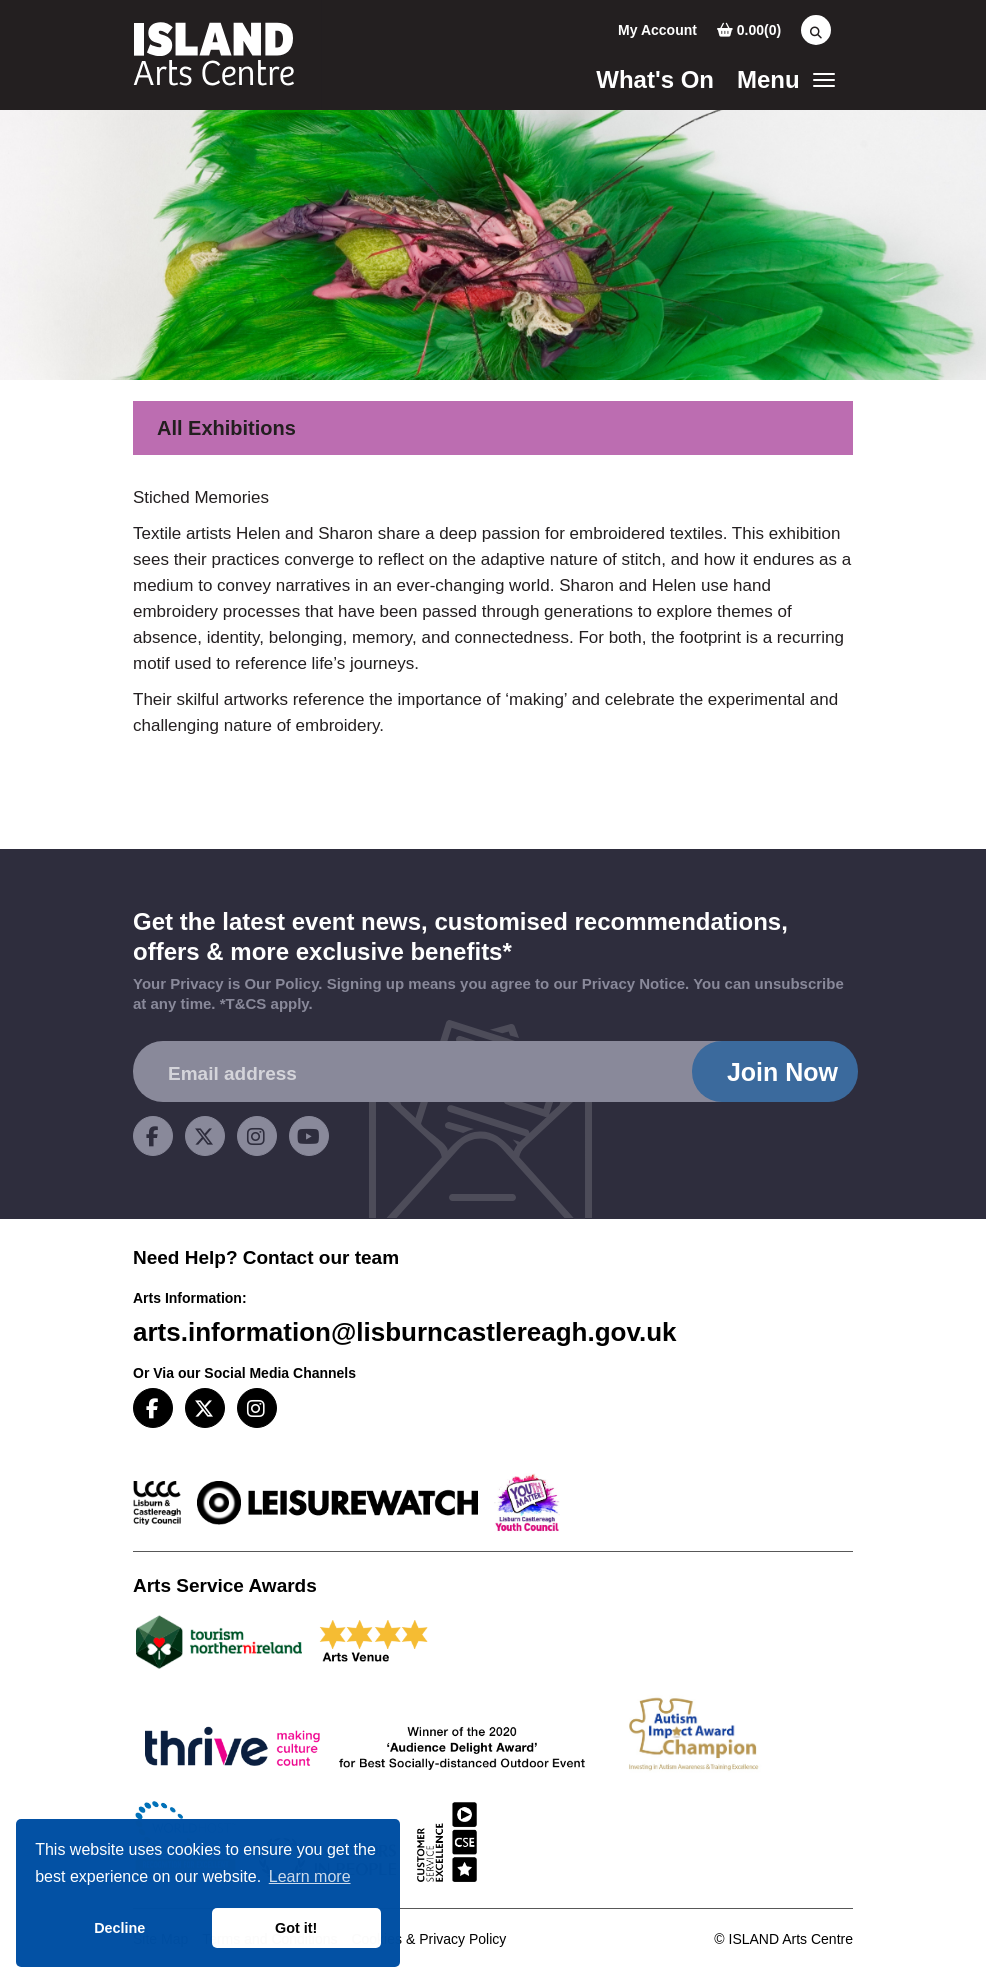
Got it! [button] (296, 1928)
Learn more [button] (310, 1876)
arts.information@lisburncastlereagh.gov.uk (405, 1332)
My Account (657, 30)
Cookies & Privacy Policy (428, 1939)
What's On (655, 79)
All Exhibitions (226, 428)
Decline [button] (119, 1928)
